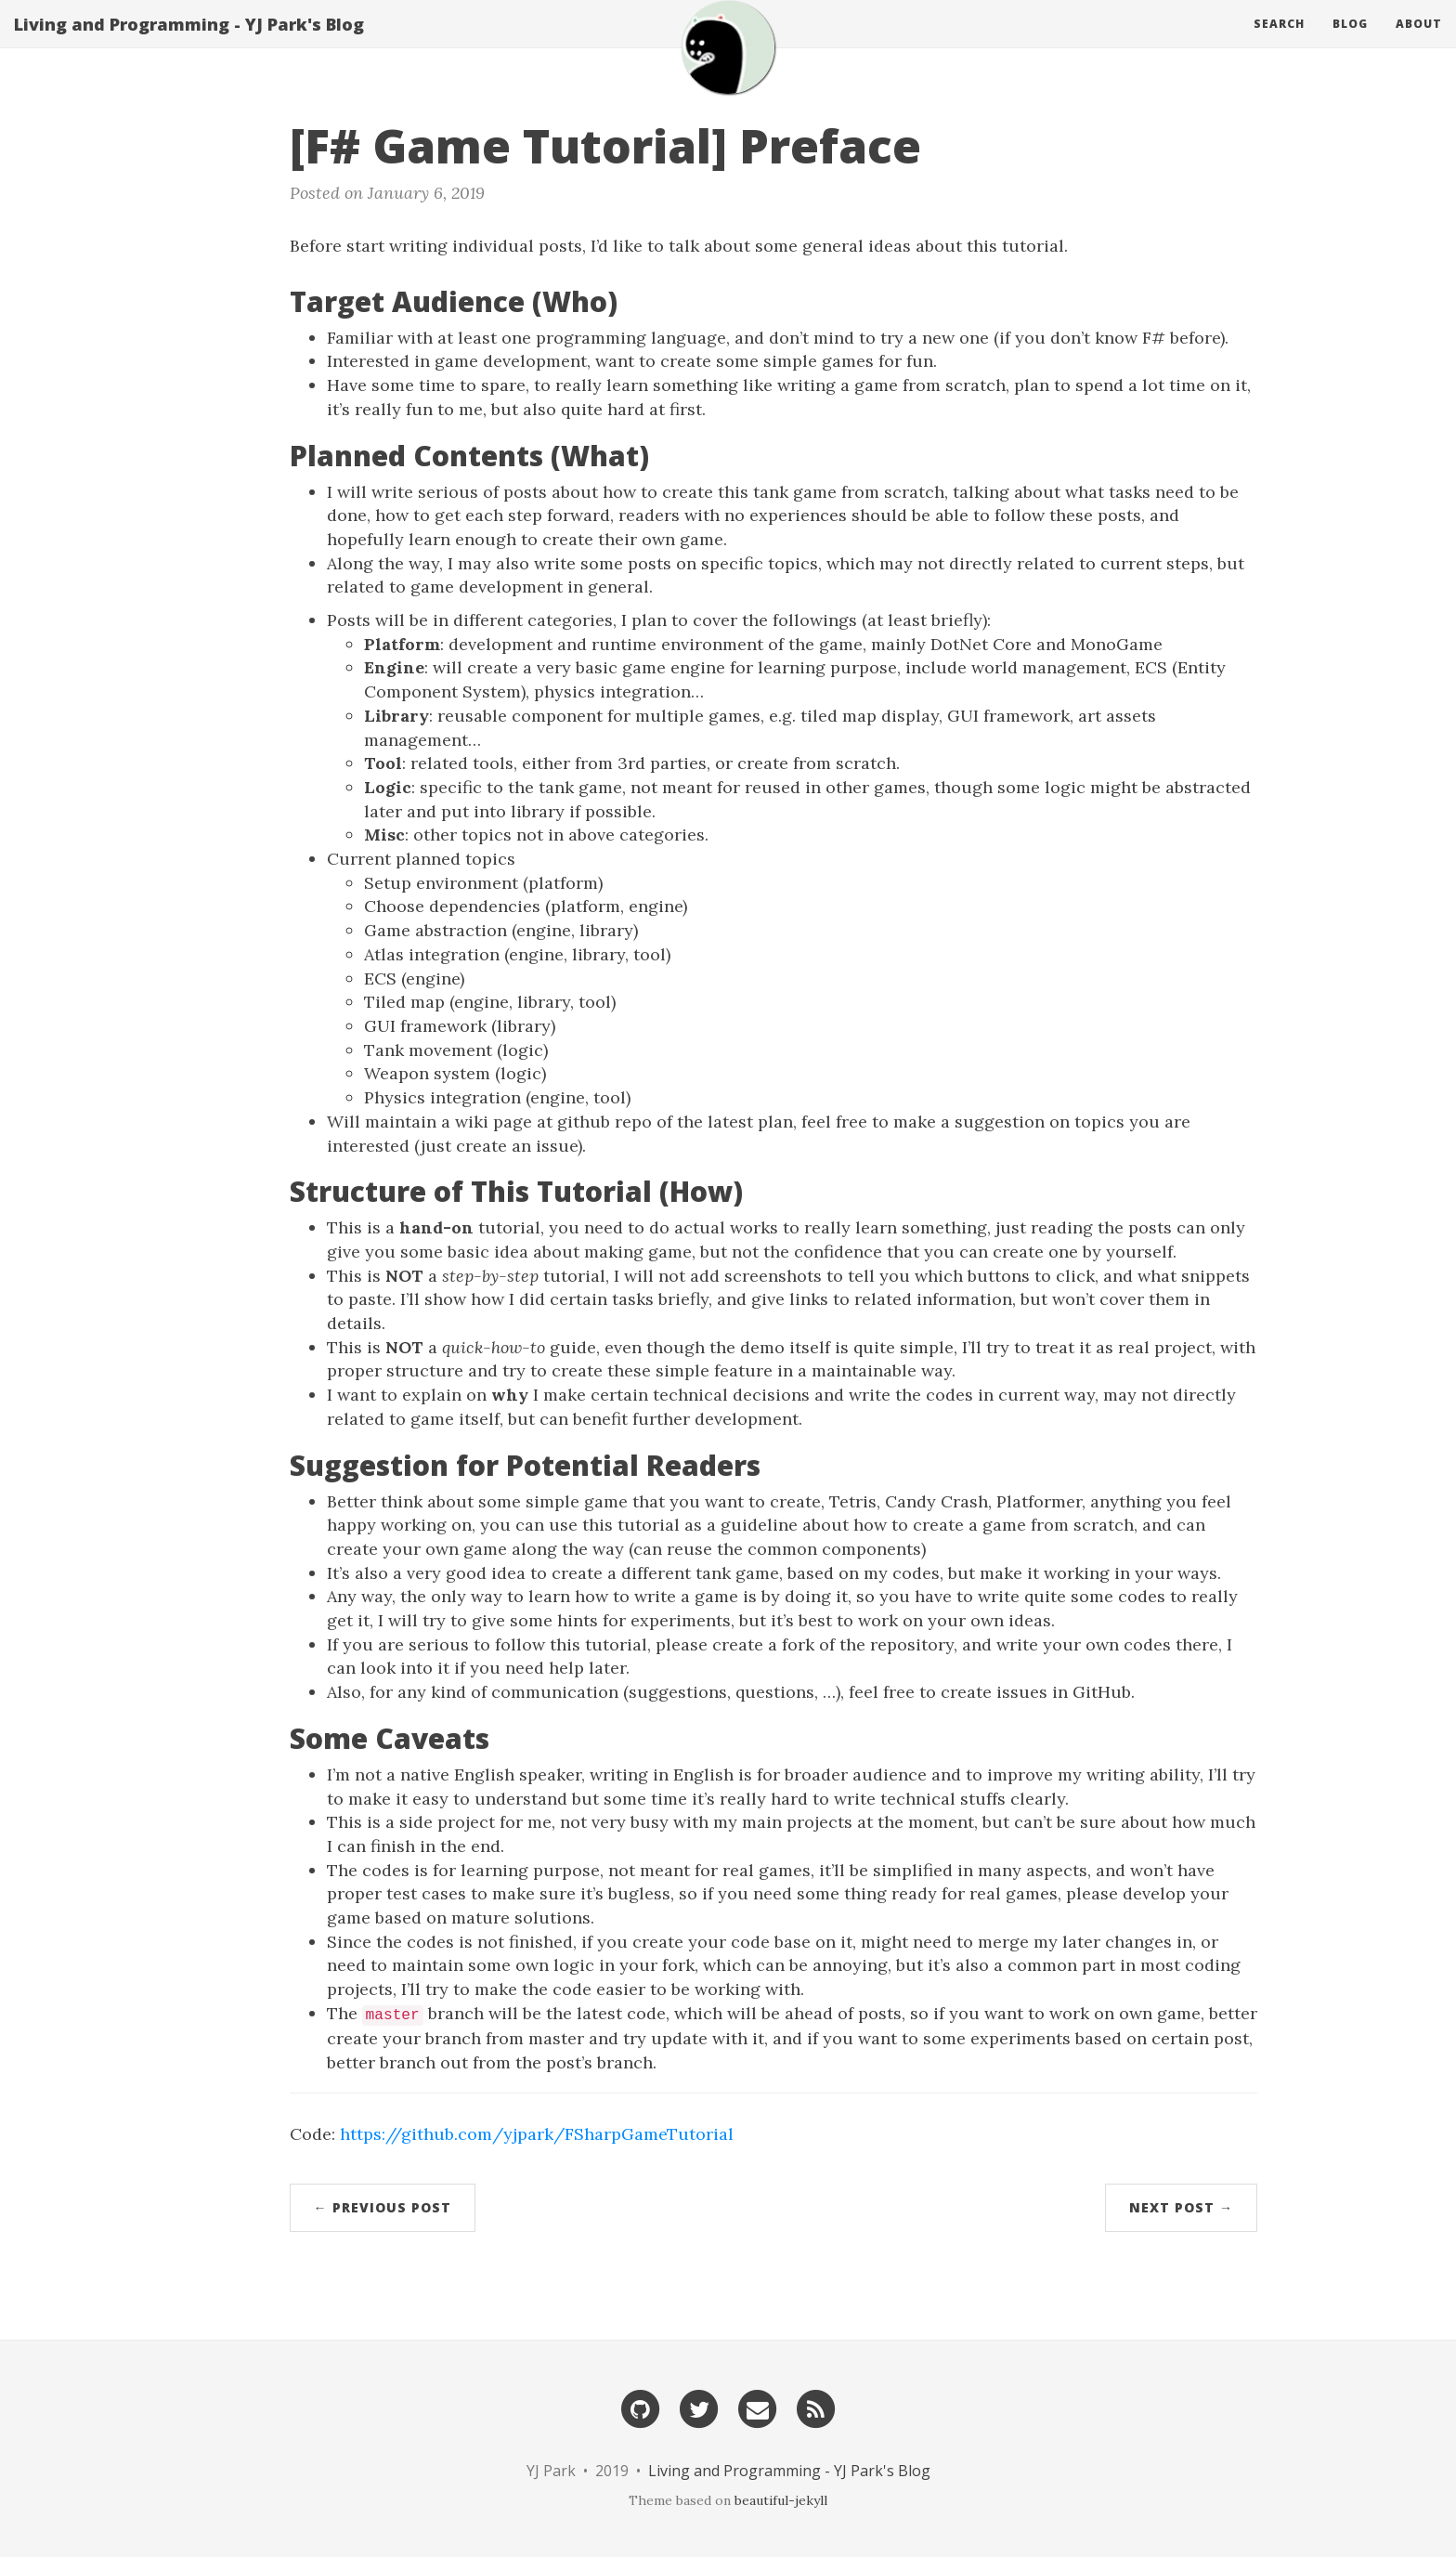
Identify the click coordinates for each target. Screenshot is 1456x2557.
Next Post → (1181, 2207)
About (1419, 41)
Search (1279, 41)
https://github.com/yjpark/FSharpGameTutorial (537, 2134)
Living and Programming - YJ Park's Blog (189, 42)
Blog (1350, 41)
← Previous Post (382, 2207)
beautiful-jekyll (780, 2500)
